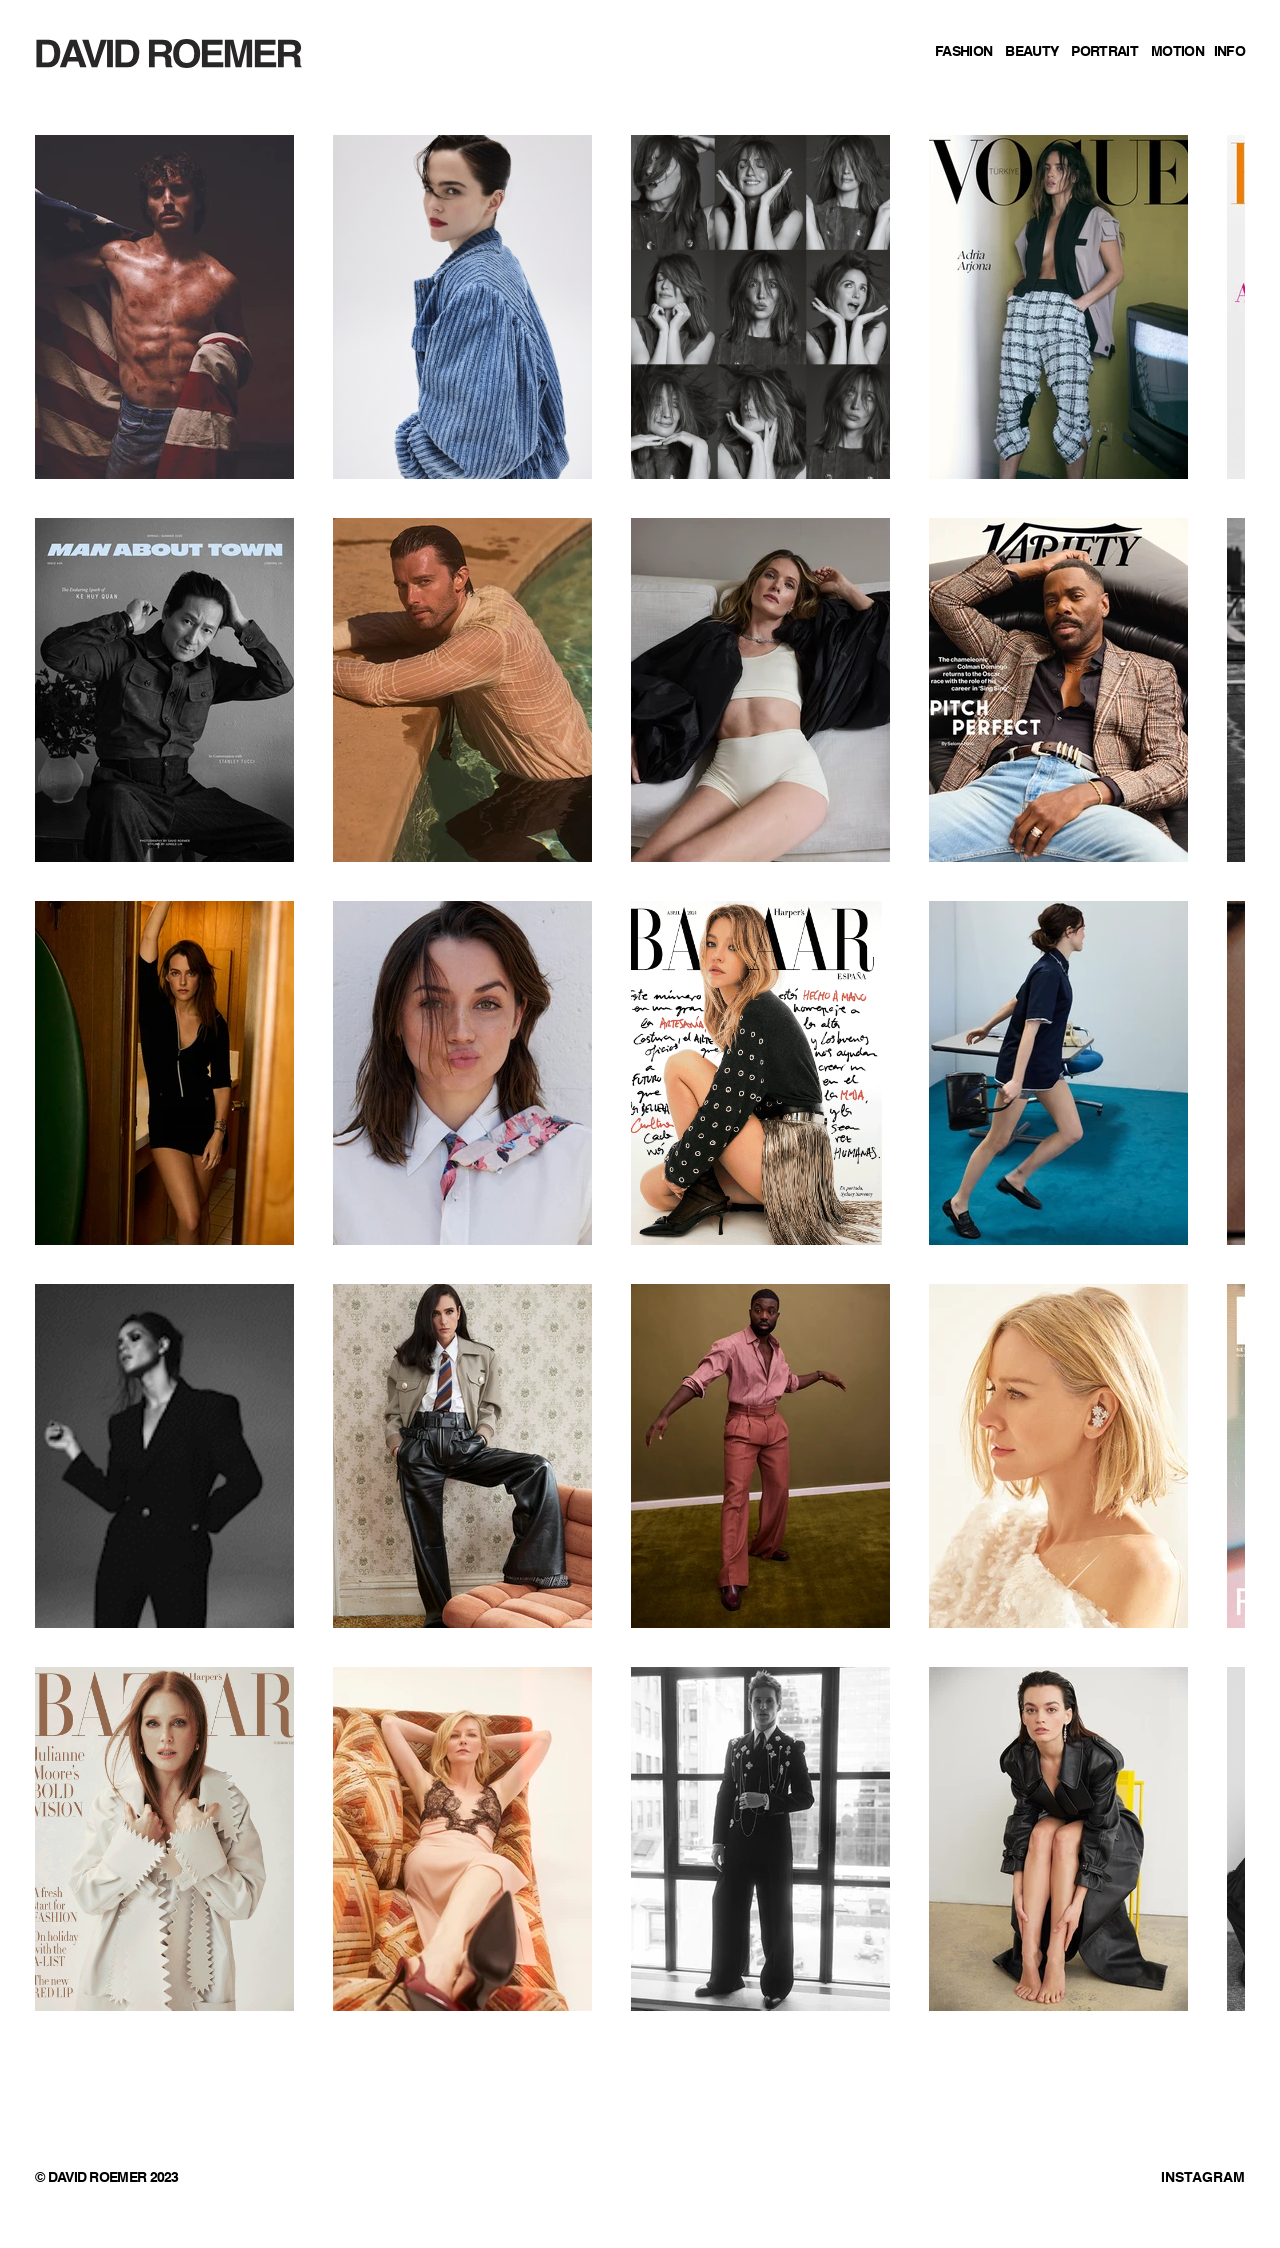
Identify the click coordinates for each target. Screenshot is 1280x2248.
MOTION (1177, 52)
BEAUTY (1031, 52)
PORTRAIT (1104, 52)
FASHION (963, 52)
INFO (1229, 52)
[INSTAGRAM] (1142, 2179)
